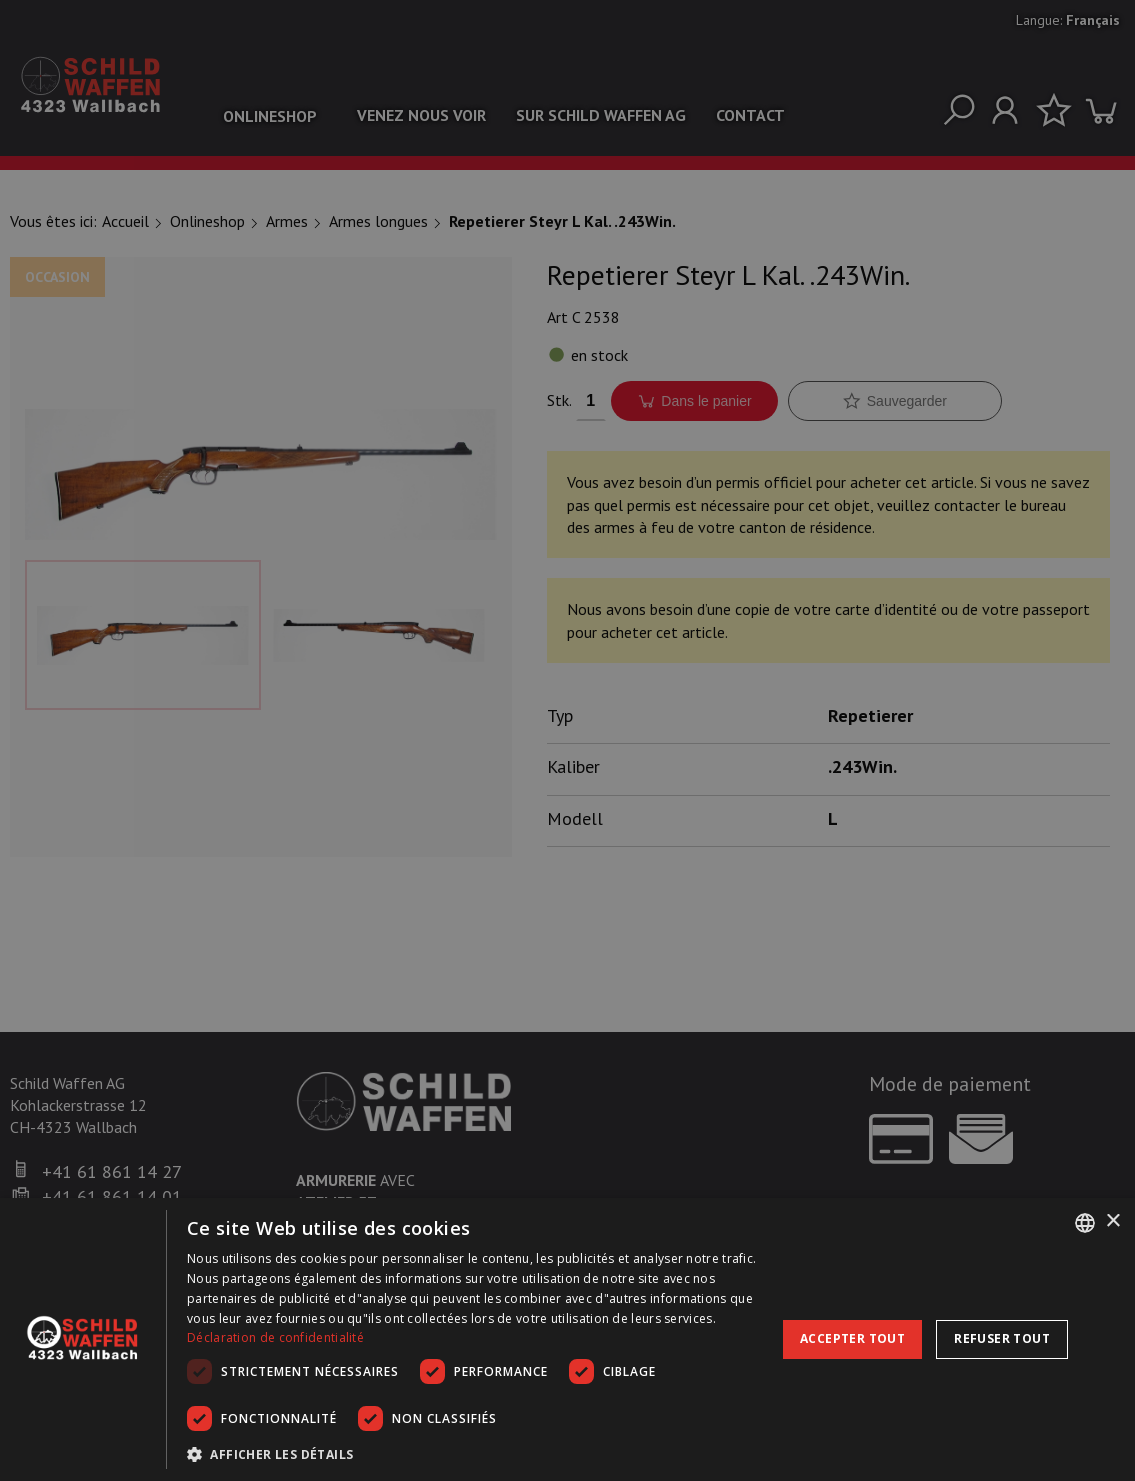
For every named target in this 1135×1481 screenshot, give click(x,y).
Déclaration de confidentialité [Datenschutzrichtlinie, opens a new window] (275, 1337)
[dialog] (567, 1339)
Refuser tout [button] (1002, 1338)
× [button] (1112, 1221)
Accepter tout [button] (852, 1338)
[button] (475, 1454)
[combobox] (1085, 1223)
